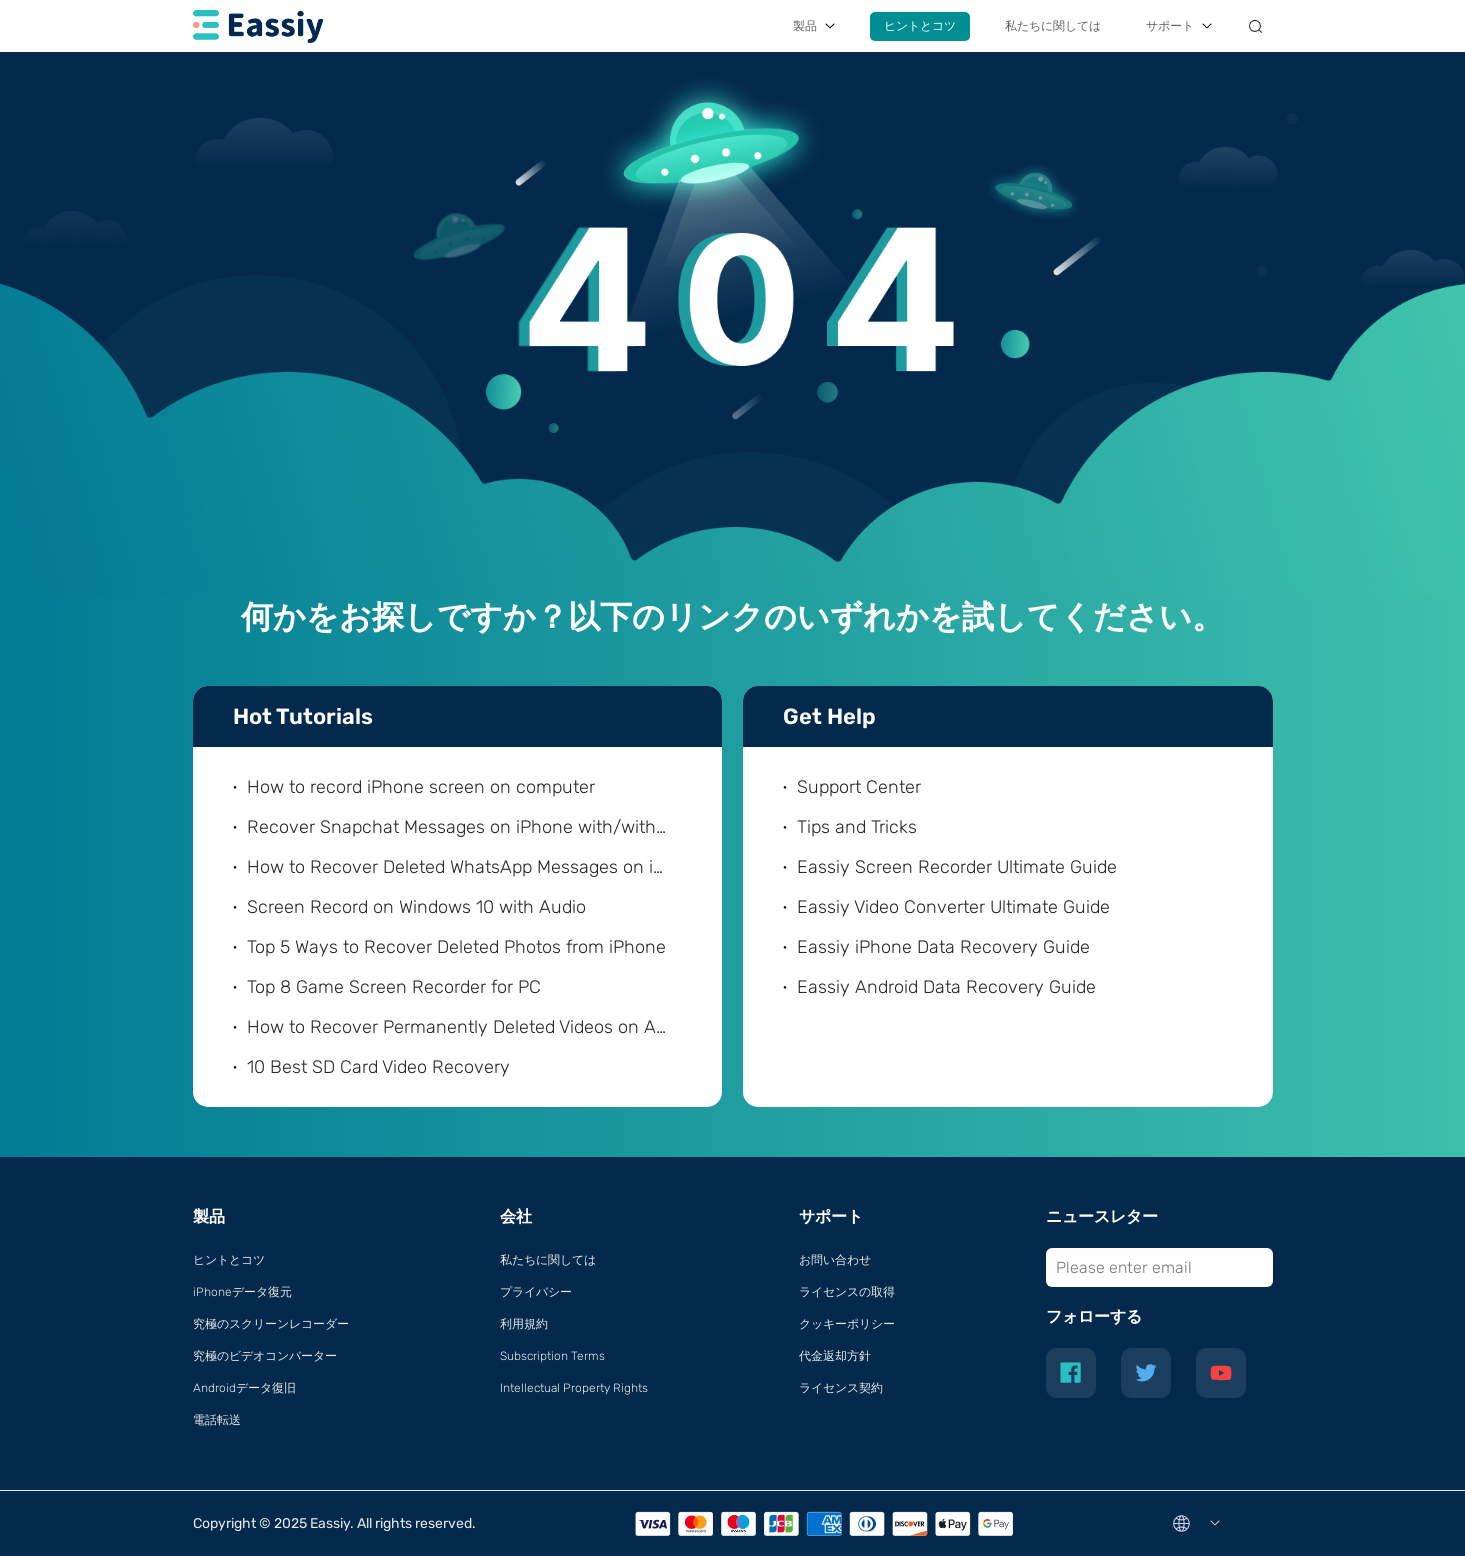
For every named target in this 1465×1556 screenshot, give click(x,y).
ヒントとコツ (920, 26)
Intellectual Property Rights (574, 1388)
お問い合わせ (835, 1260)
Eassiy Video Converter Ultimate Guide (953, 907)
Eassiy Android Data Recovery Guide (946, 987)
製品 (805, 26)
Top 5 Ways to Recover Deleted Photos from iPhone (456, 947)
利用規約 (524, 1324)
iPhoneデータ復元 (242, 1292)
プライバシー (536, 1292)
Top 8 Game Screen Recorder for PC (394, 987)
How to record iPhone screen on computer (421, 787)
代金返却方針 (835, 1356)
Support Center (859, 787)
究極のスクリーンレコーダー (271, 1324)
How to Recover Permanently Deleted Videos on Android (459, 1027)
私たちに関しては (1053, 26)
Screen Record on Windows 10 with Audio (416, 907)
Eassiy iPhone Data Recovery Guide (943, 947)
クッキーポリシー (847, 1324)
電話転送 (217, 1420)
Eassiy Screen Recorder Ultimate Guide (957, 867)
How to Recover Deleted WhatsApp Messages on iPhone (459, 867)
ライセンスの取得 (847, 1292)
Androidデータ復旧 (244, 1388)
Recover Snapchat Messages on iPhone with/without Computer (459, 827)
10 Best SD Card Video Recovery (378, 1067)
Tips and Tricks (857, 827)
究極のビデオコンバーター (265, 1356)
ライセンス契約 (841, 1388)
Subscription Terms (552, 1356)
